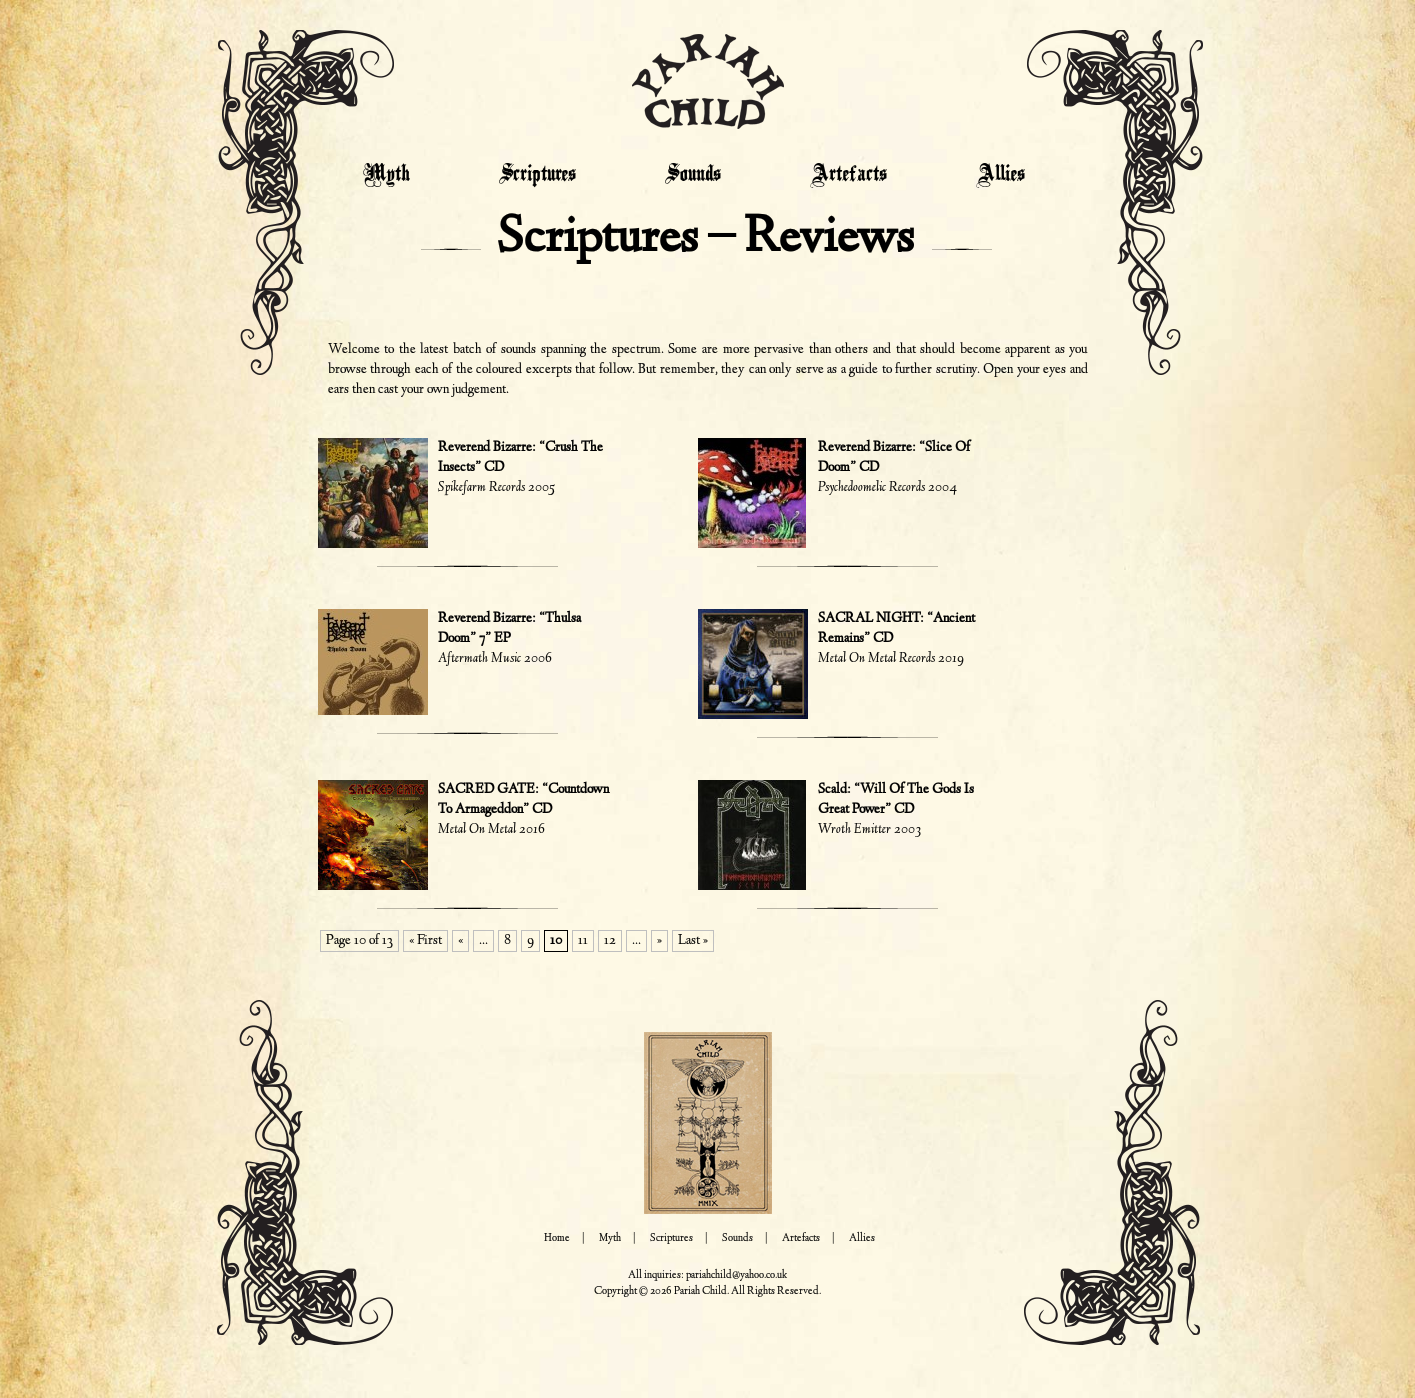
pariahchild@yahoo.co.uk (736, 1275)
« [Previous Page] (460, 941)
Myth (386, 175)
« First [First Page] (425, 941)
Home (557, 1238)
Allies (1000, 175)
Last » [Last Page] (693, 941)
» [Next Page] (659, 941)
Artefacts (848, 175)
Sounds (693, 175)
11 (583, 941)
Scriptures (537, 175)
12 (610, 941)
